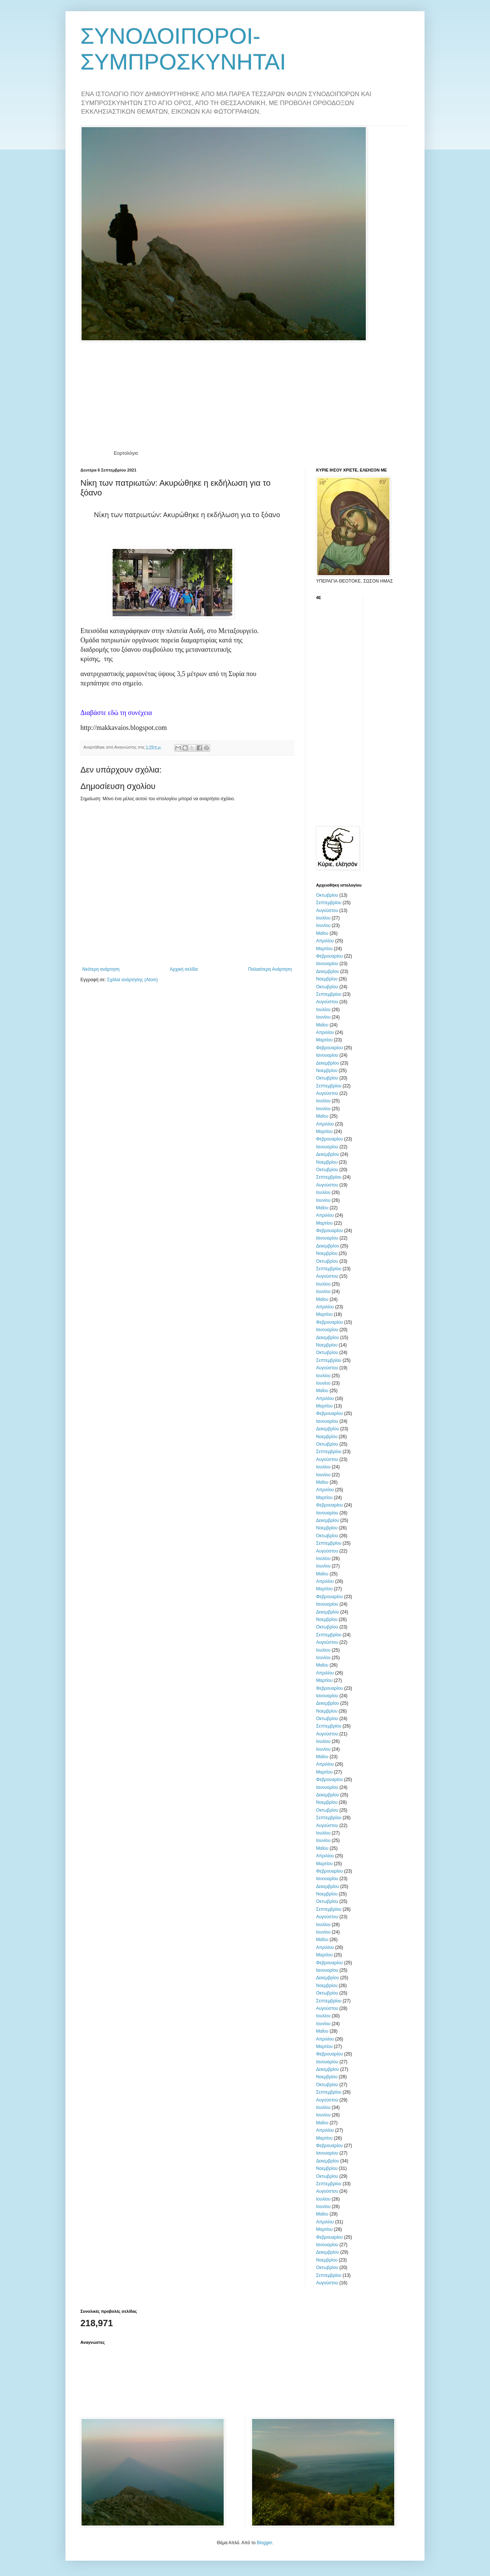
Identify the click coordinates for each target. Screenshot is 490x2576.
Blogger (264, 2542)
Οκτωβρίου (327, 895)
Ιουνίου (323, 925)
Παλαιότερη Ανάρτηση (270, 969)
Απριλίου (325, 940)
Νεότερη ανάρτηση (100, 969)
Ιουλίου (323, 918)
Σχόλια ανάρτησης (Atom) (132, 979)
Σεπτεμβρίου (329, 902)
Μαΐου (322, 933)
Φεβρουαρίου (329, 956)
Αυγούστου (327, 910)
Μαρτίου (324, 948)
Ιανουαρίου (327, 963)
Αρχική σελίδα (184, 969)
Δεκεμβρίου (327, 971)
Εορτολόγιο (126, 453)
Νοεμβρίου (326, 979)
